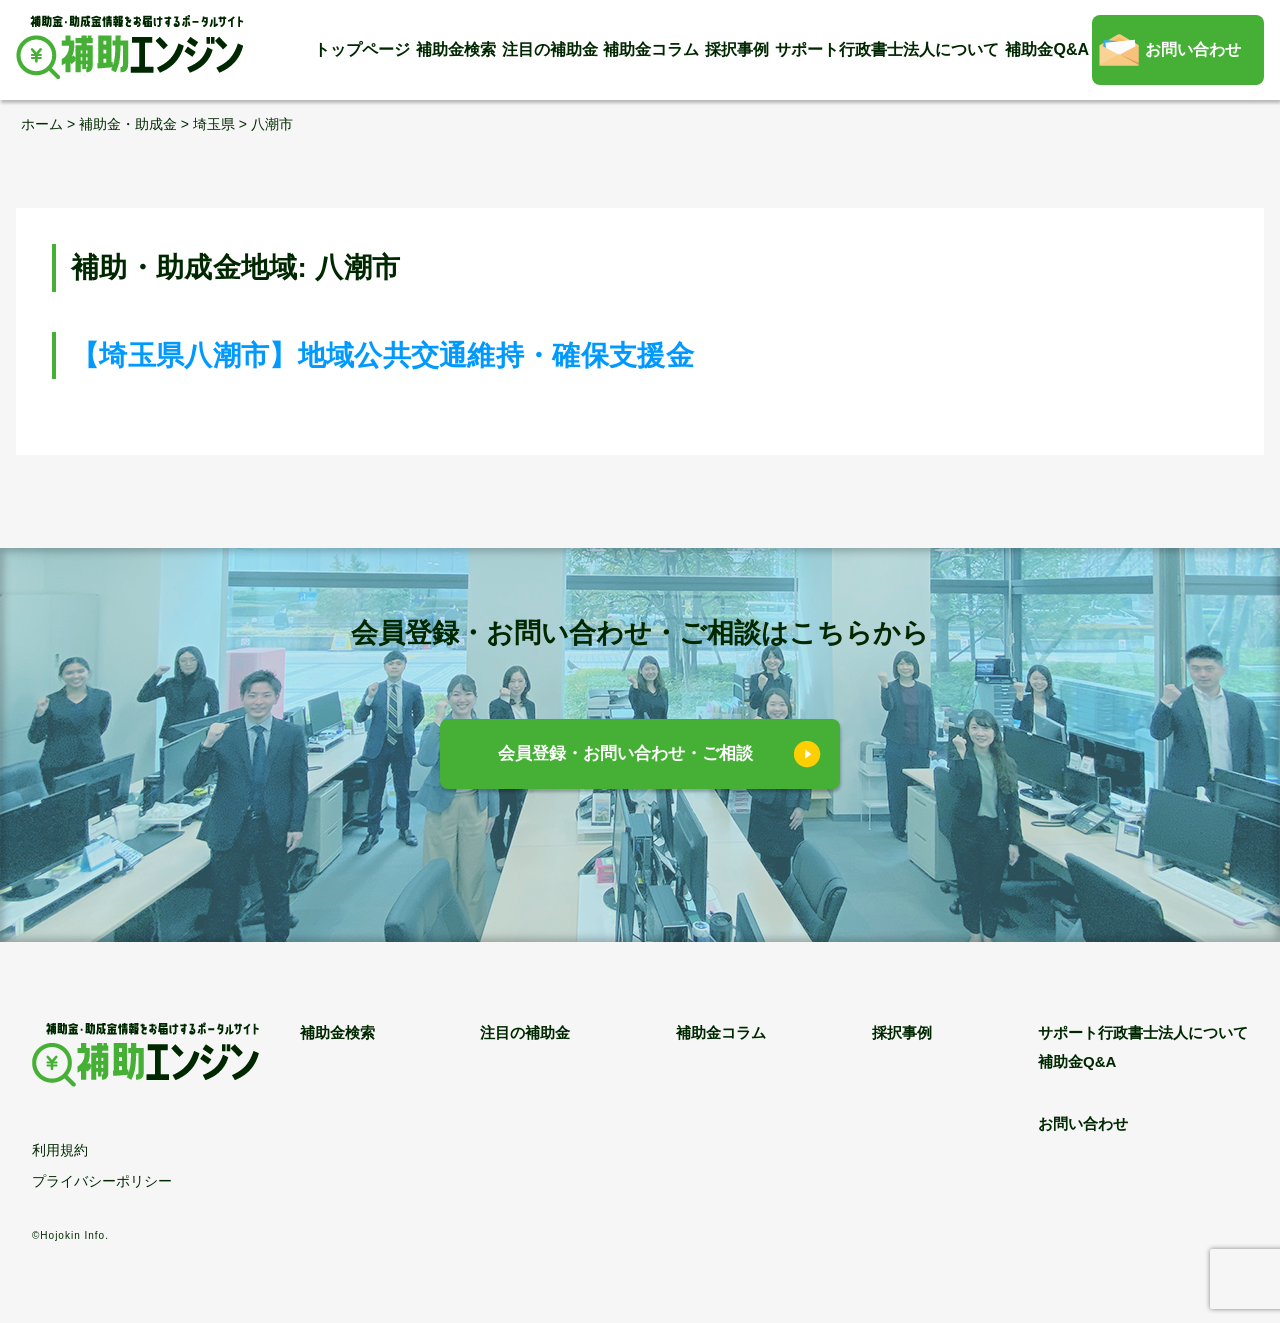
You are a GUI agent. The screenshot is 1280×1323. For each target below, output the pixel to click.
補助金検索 (456, 49)
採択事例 (737, 49)
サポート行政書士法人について (887, 49)
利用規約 (60, 1150)
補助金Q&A (1047, 49)
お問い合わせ (1193, 49)
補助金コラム (651, 49)
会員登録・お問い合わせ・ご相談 (625, 753)
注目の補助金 (550, 49)
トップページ (362, 49)
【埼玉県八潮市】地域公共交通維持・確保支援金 (382, 355)
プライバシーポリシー (102, 1181)
